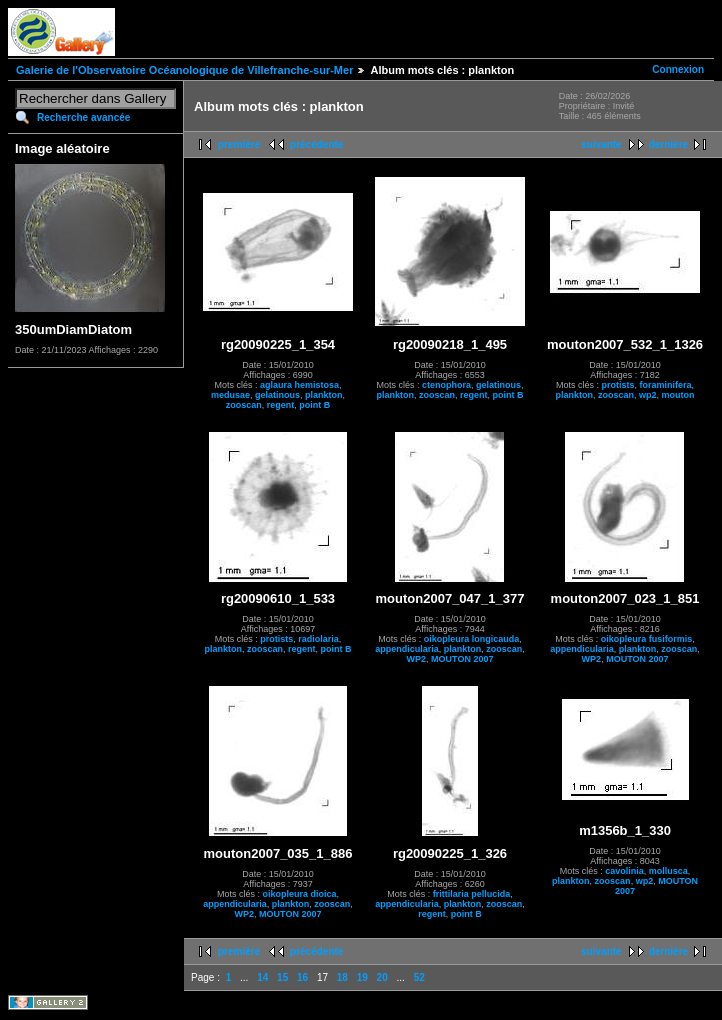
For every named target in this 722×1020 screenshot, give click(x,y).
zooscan (244, 405)
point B (314, 405)
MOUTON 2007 (462, 659)
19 (362, 977)
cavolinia (624, 871)
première (239, 144)
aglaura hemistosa (299, 385)
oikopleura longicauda (472, 639)
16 (302, 977)
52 (419, 977)
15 (282, 977)
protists (618, 385)
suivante (601, 144)
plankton (324, 395)
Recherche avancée (83, 117)
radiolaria (318, 639)
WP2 (417, 659)
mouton (678, 395)
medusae (230, 395)
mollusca (668, 871)
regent (281, 405)
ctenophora (446, 385)
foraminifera (666, 385)
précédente (316, 144)
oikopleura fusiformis (647, 639)
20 (382, 977)
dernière (668, 144)
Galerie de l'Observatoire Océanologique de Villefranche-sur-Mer (184, 70)
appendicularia (407, 649)
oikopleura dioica (299, 894)
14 (262, 977)
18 (342, 977)
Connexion (678, 69)
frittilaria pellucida (472, 894)
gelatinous (277, 395)
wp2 (648, 395)
